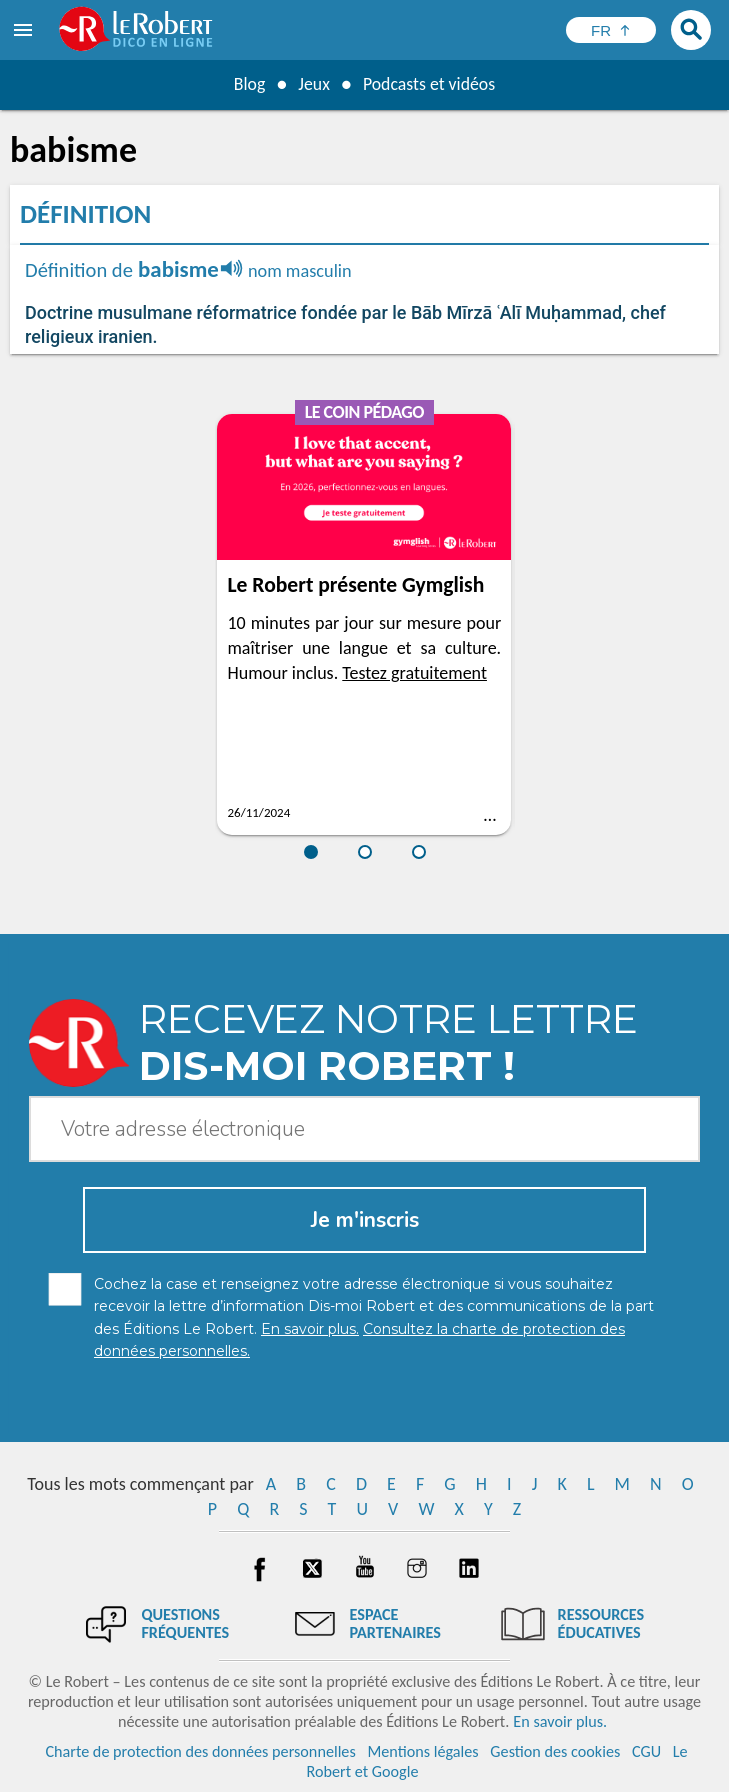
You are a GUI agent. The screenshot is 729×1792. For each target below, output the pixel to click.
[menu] (25, 30)
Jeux (313, 84)
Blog (248, 84)
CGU (646, 1751)
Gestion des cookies (555, 1751)
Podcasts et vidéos (429, 84)
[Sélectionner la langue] (611, 30)
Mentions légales (422, 1751)
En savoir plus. (560, 1721)
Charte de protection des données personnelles (200, 1751)
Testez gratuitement (414, 673)
